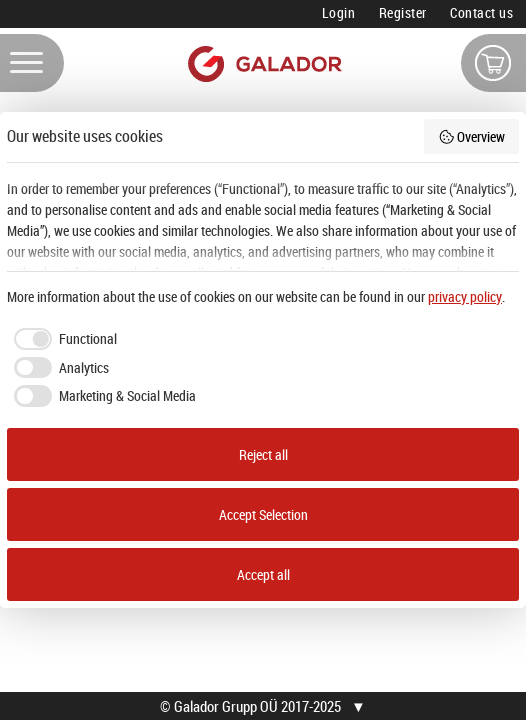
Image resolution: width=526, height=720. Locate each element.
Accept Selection (263, 514)
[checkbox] (62, 339)
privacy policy (465, 296)
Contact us (481, 12)
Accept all (263, 574)
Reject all (263, 454)
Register (403, 12)
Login (339, 12)
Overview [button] (472, 136)
